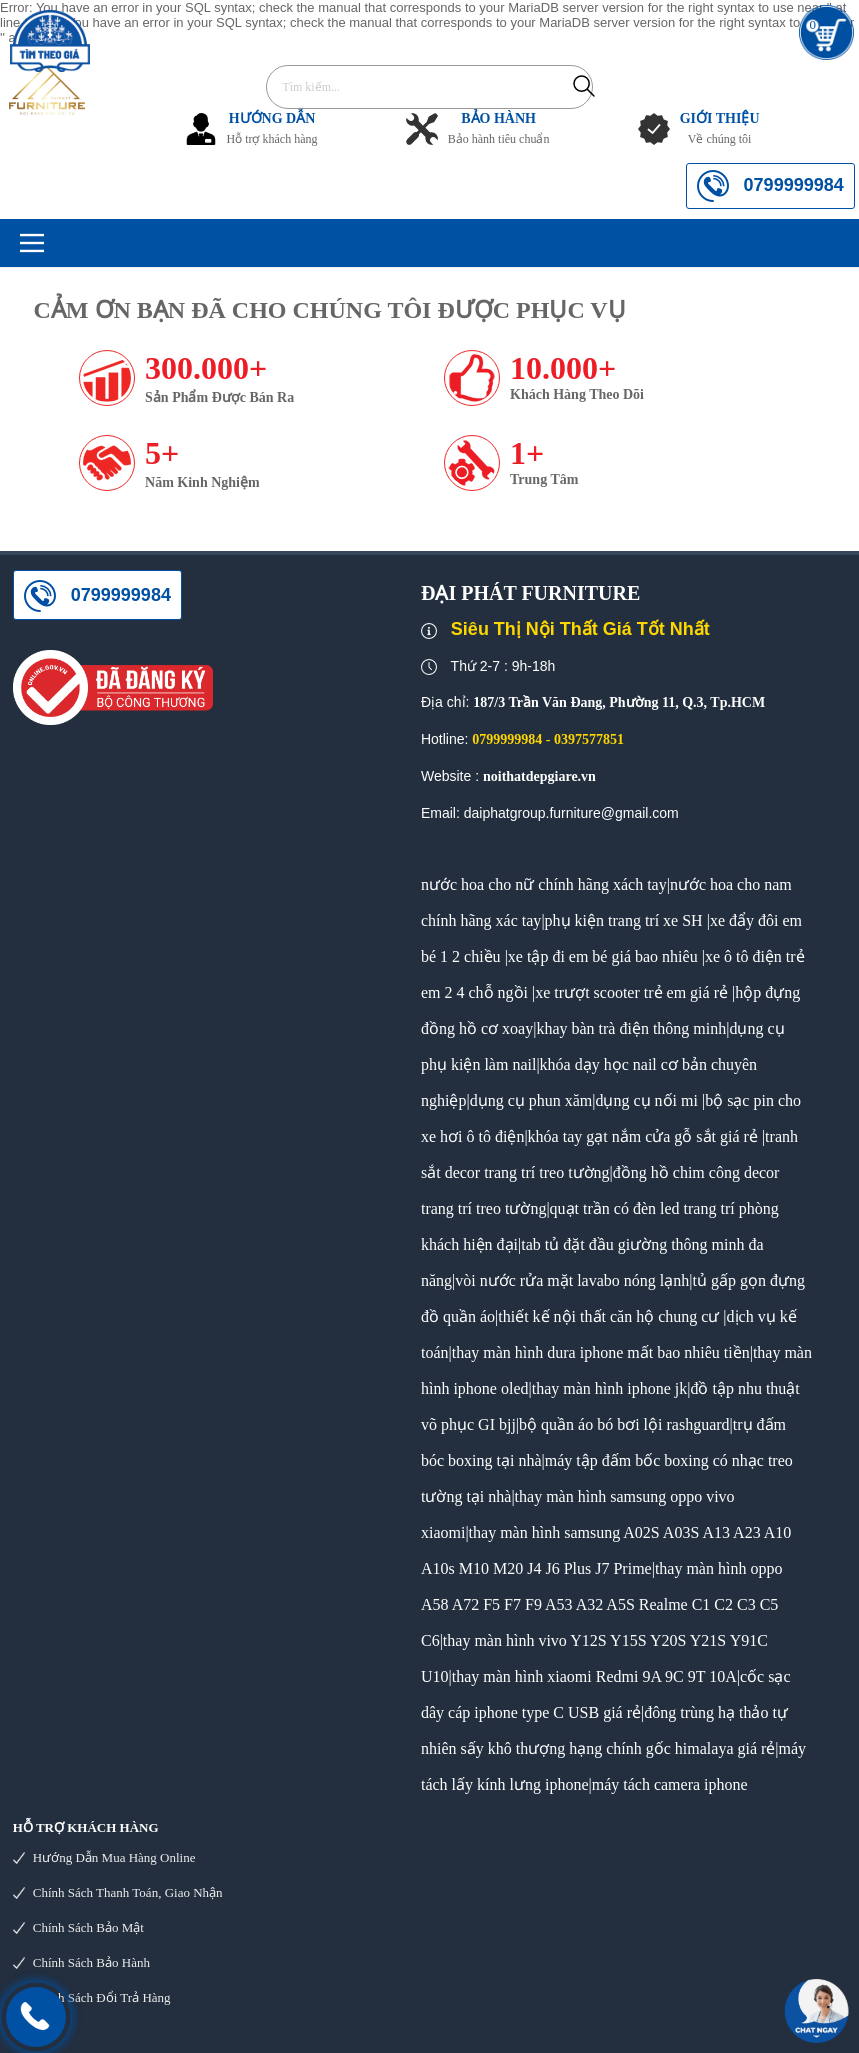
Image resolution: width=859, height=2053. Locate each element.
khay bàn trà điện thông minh (631, 1028)
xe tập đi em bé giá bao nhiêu (603, 956)
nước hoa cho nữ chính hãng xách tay (544, 884)
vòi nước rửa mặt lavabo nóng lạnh (572, 1280)
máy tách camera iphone (670, 1784)
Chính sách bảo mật (88, 1927)
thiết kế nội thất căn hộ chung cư (608, 1316)
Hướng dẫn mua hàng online (114, 1857)
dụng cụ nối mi (646, 1100)
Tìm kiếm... (583, 85)
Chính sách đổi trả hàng (102, 1997)
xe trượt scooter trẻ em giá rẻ (631, 992)
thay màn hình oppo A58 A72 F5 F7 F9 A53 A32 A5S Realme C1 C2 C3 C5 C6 (601, 1604)
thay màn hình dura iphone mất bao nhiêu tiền (601, 1352)
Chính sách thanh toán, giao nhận (128, 1892)
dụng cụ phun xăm (531, 1100)
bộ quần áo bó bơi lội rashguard (624, 1424)
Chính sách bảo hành (91, 1962)
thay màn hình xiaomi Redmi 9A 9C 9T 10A (594, 1676)
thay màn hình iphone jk (610, 1388)
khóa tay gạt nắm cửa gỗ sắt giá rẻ (643, 1136)
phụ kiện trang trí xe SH (624, 920)
